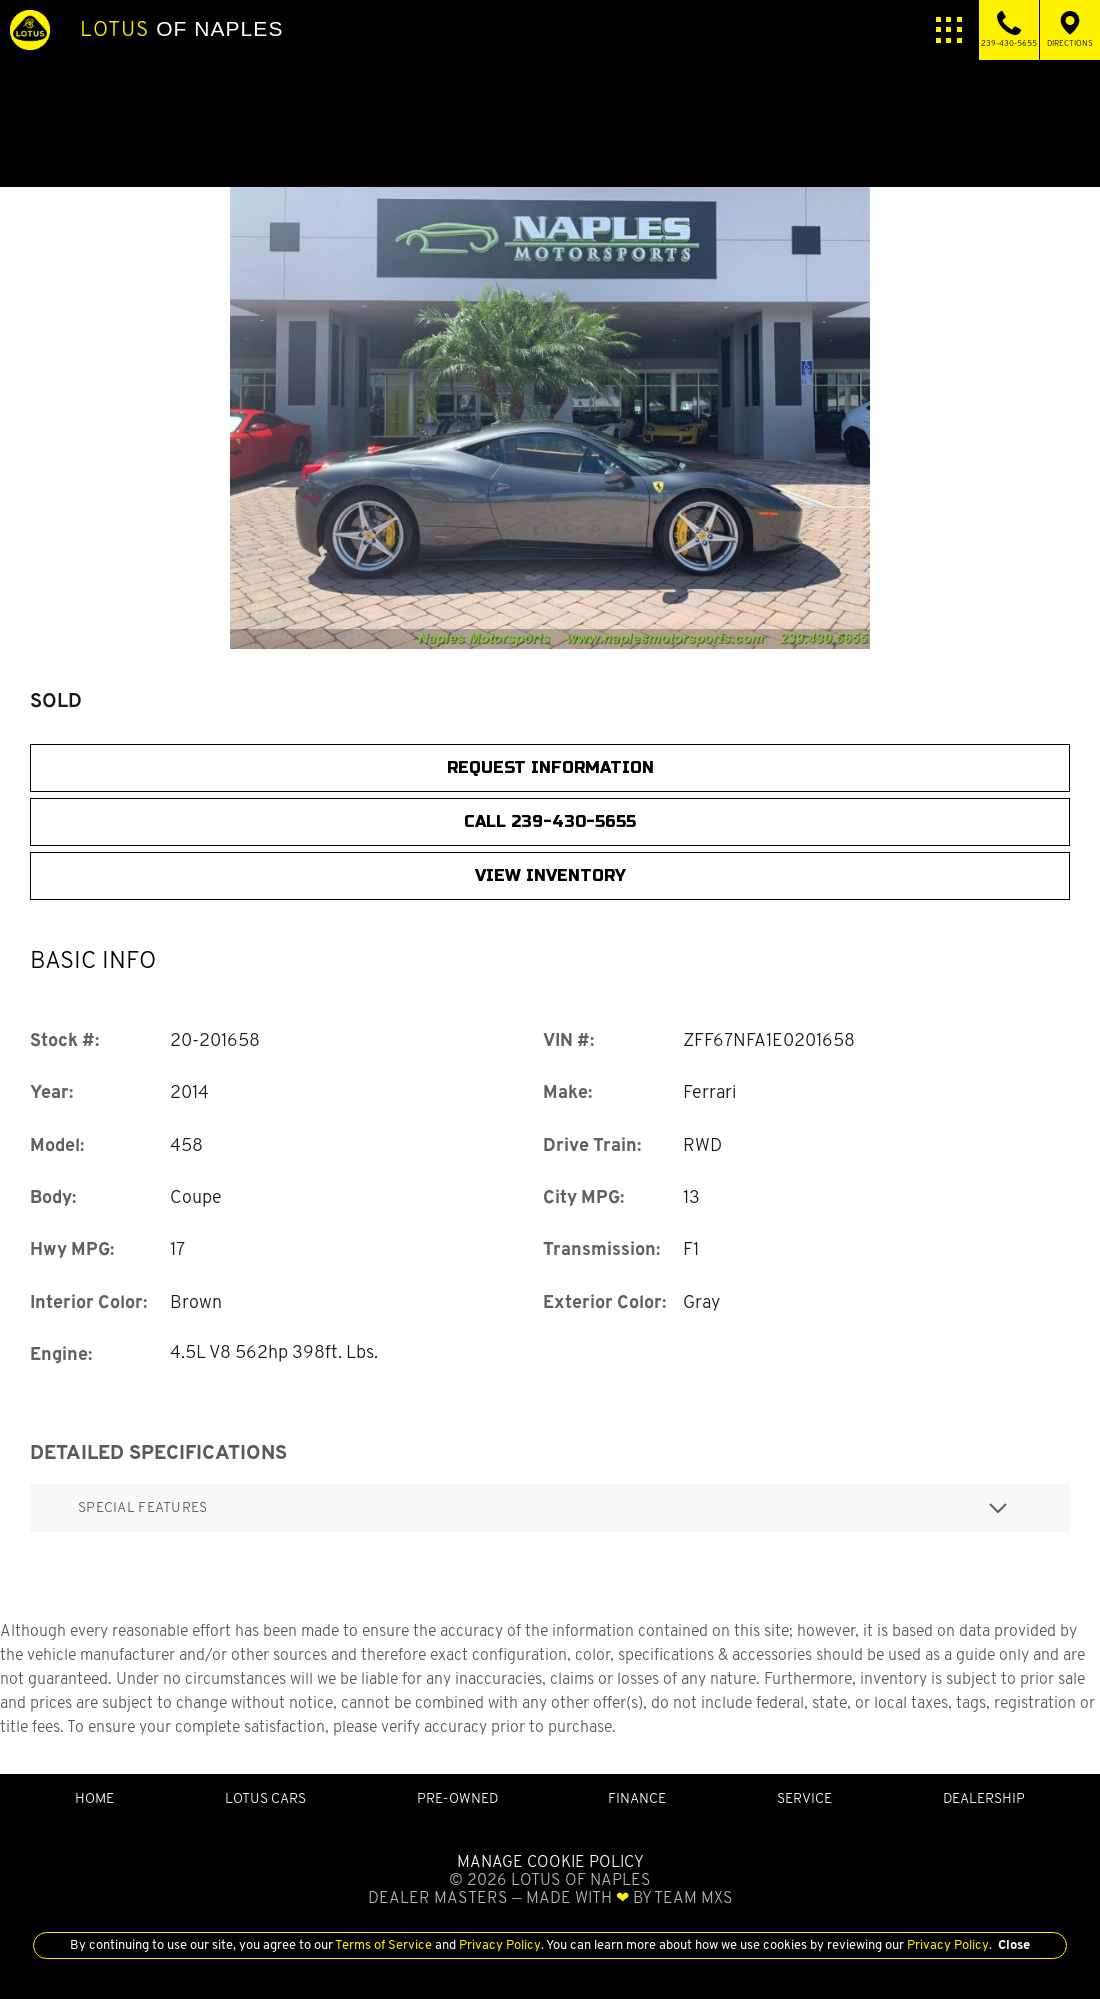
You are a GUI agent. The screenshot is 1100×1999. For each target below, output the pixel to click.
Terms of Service (384, 1944)
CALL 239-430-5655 (550, 821)
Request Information (550, 767)
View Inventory (550, 875)
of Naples (181, 29)
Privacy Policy (498, 1944)
